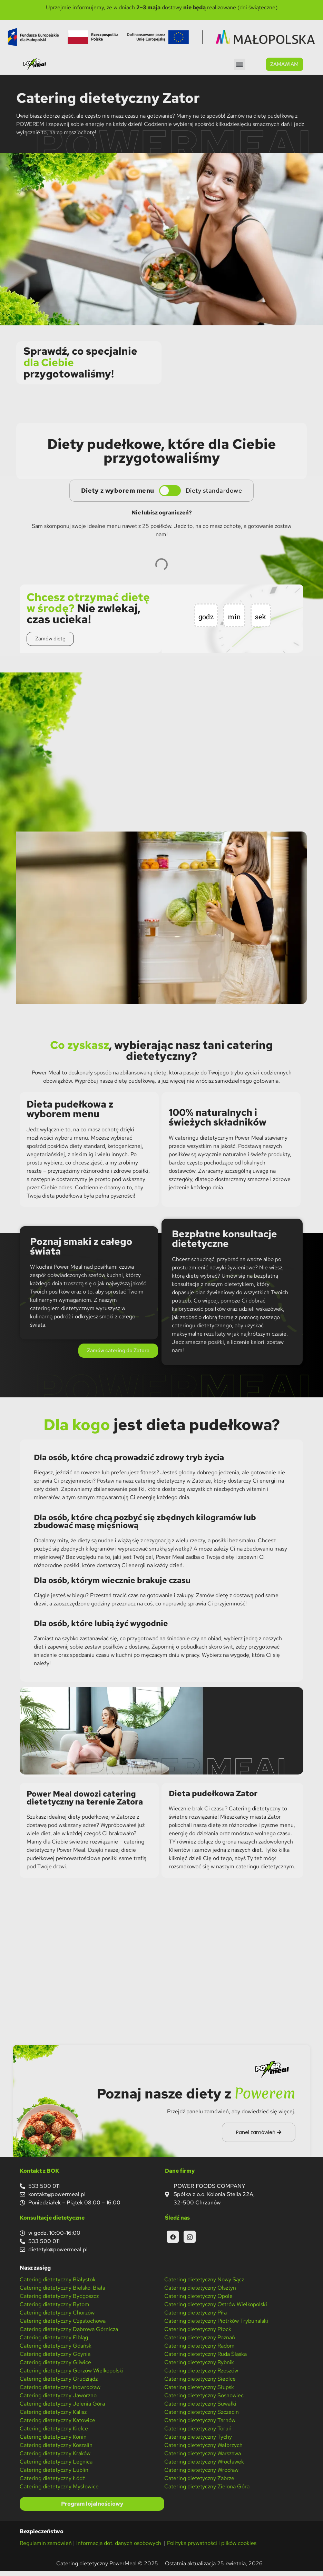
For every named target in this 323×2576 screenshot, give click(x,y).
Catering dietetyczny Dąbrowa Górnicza (69, 2334)
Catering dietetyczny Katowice (57, 2425)
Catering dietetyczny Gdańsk (55, 2350)
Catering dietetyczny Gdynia (55, 2358)
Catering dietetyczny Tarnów (199, 2425)
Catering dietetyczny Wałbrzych (203, 2450)
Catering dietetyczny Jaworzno (58, 2400)
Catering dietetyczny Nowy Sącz (204, 2284)
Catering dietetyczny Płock (197, 2334)
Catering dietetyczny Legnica (56, 2466)
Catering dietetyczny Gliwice (55, 2367)
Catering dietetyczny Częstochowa (63, 2325)
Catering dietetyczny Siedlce (200, 2383)
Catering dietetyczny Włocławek (204, 2466)
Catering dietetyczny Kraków (55, 2458)
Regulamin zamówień (46, 2548)
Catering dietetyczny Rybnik (199, 2367)
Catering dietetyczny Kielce (54, 2433)
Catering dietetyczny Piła (195, 2317)
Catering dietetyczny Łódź (52, 2483)
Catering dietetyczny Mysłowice (59, 2491)
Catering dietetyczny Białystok (58, 2284)
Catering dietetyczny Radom (199, 2350)
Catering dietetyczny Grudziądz (59, 2383)
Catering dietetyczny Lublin (54, 2474)
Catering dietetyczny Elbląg (54, 2342)
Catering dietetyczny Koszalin (56, 2450)
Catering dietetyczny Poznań (199, 2342)
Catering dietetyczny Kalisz (53, 2416)
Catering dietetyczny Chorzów (57, 2317)
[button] (239, 64)
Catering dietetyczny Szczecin (201, 2416)
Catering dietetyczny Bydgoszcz (59, 2300)
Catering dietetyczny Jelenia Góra (62, 2408)
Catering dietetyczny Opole (198, 2300)
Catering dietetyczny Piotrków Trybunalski (216, 2325)
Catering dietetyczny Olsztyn (200, 2292)
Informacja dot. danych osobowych (119, 2548)
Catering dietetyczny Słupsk (199, 2392)
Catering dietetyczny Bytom (54, 2309)
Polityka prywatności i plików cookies (211, 2548)
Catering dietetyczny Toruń (198, 2433)
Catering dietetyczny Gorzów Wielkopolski (72, 2375)
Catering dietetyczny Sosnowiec (204, 2400)
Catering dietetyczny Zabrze (199, 2483)
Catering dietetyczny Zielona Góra (206, 2491)
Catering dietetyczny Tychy (198, 2441)
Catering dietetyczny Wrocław (201, 2474)
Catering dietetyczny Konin (53, 2441)
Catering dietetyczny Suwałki (200, 2408)
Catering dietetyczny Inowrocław (60, 2392)
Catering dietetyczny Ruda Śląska (205, 2358)
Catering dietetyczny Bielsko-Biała (62, 2292)
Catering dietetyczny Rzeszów (201, 2375)
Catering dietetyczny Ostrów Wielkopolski (215, 2309)
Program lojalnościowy (92, 2508)
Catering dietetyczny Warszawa (202, 2458)
